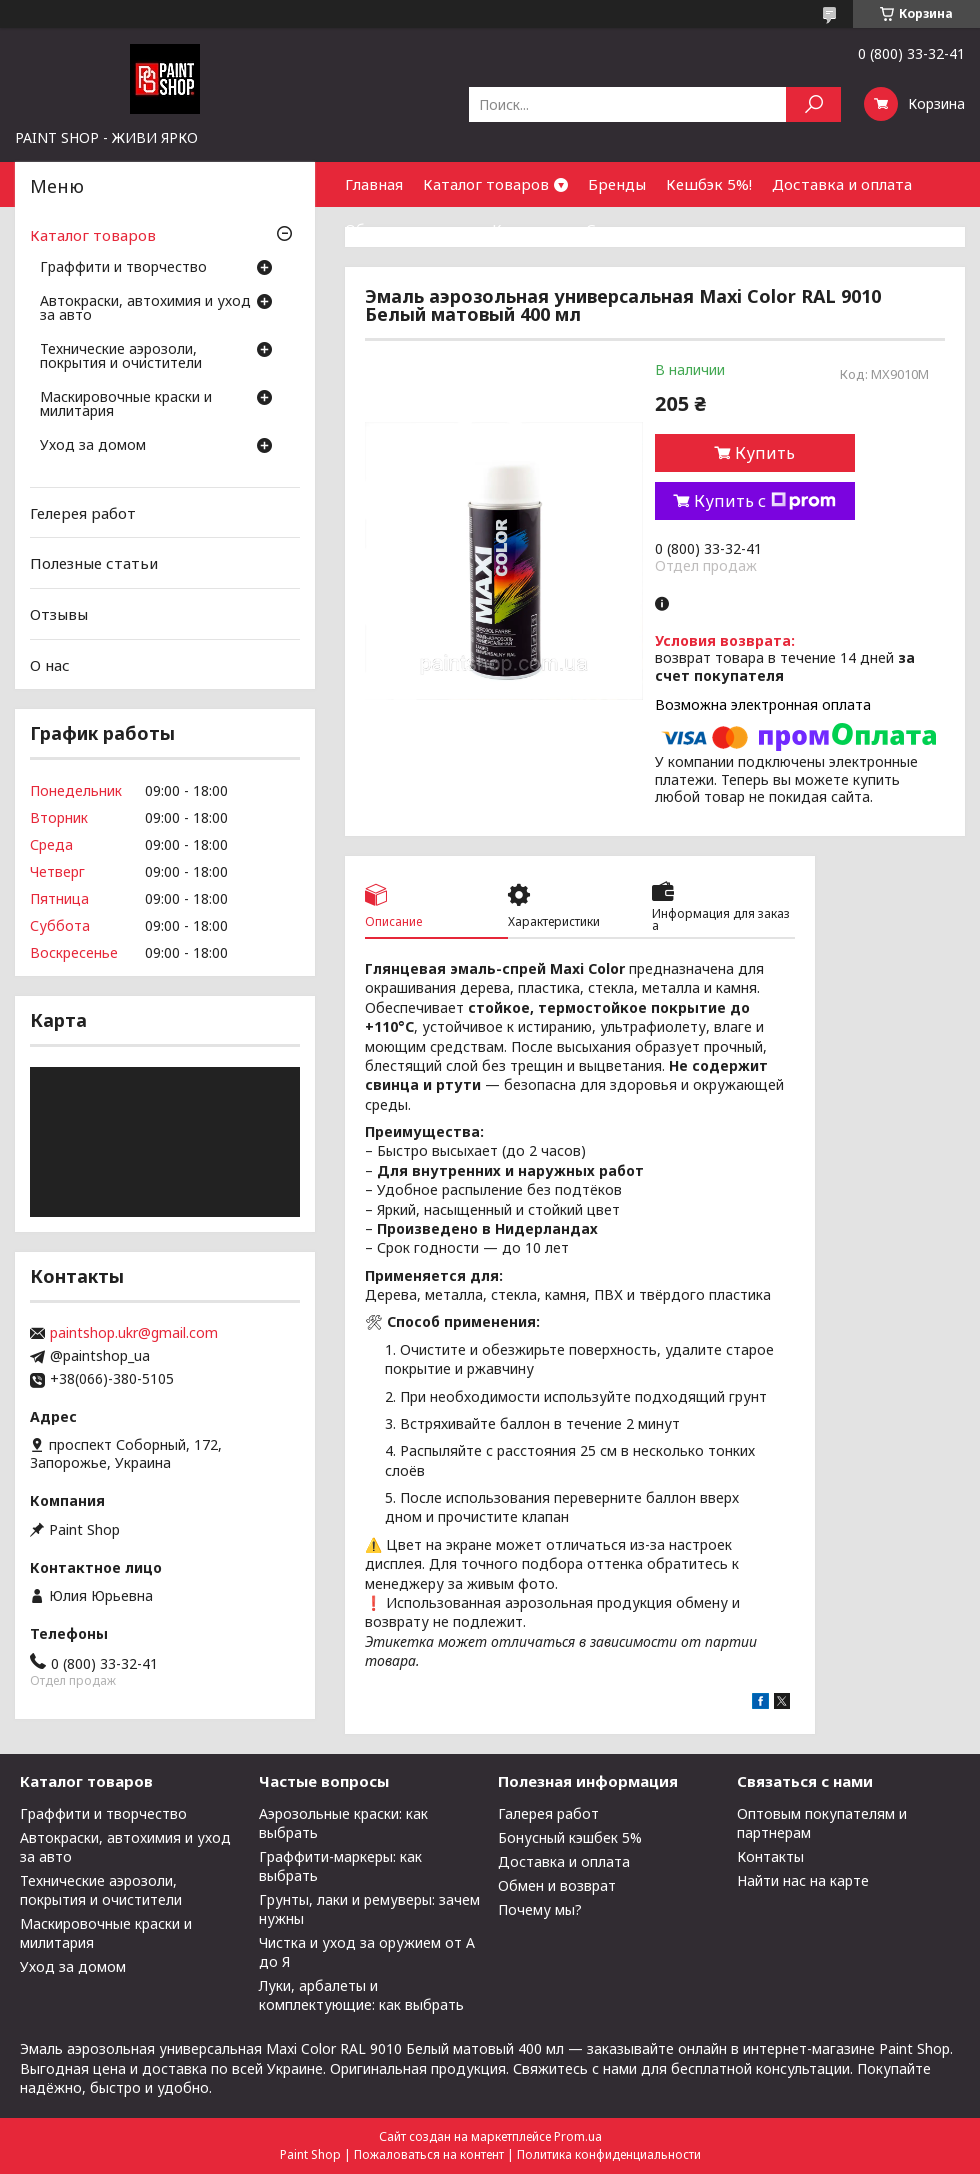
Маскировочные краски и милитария (126, 405)
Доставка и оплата (842, 184)
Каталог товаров (486, 184)
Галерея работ (548, 1813)
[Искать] (813, 104)
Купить (765, 453)
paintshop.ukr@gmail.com (134, 1333)
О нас (50, 664)
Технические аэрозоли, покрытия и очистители (121, 357)
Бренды (617, 184)
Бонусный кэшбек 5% (570, 1837)
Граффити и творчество (123, 268)
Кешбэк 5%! (709, 184)
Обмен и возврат (408, 229)
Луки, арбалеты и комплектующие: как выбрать (361, 1995)
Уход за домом (93, 446)
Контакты (529, 229)
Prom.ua (578, 2136)
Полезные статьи (94, 563)
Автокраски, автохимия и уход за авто (145, 309)
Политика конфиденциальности (609, 2154)
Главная (374, 184)
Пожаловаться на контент (429, 2154)
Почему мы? (540, 1909)
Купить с (765, 501)
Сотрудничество (648, 229)
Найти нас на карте (803, 1880)
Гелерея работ (83, 513)
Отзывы (59, 614)
